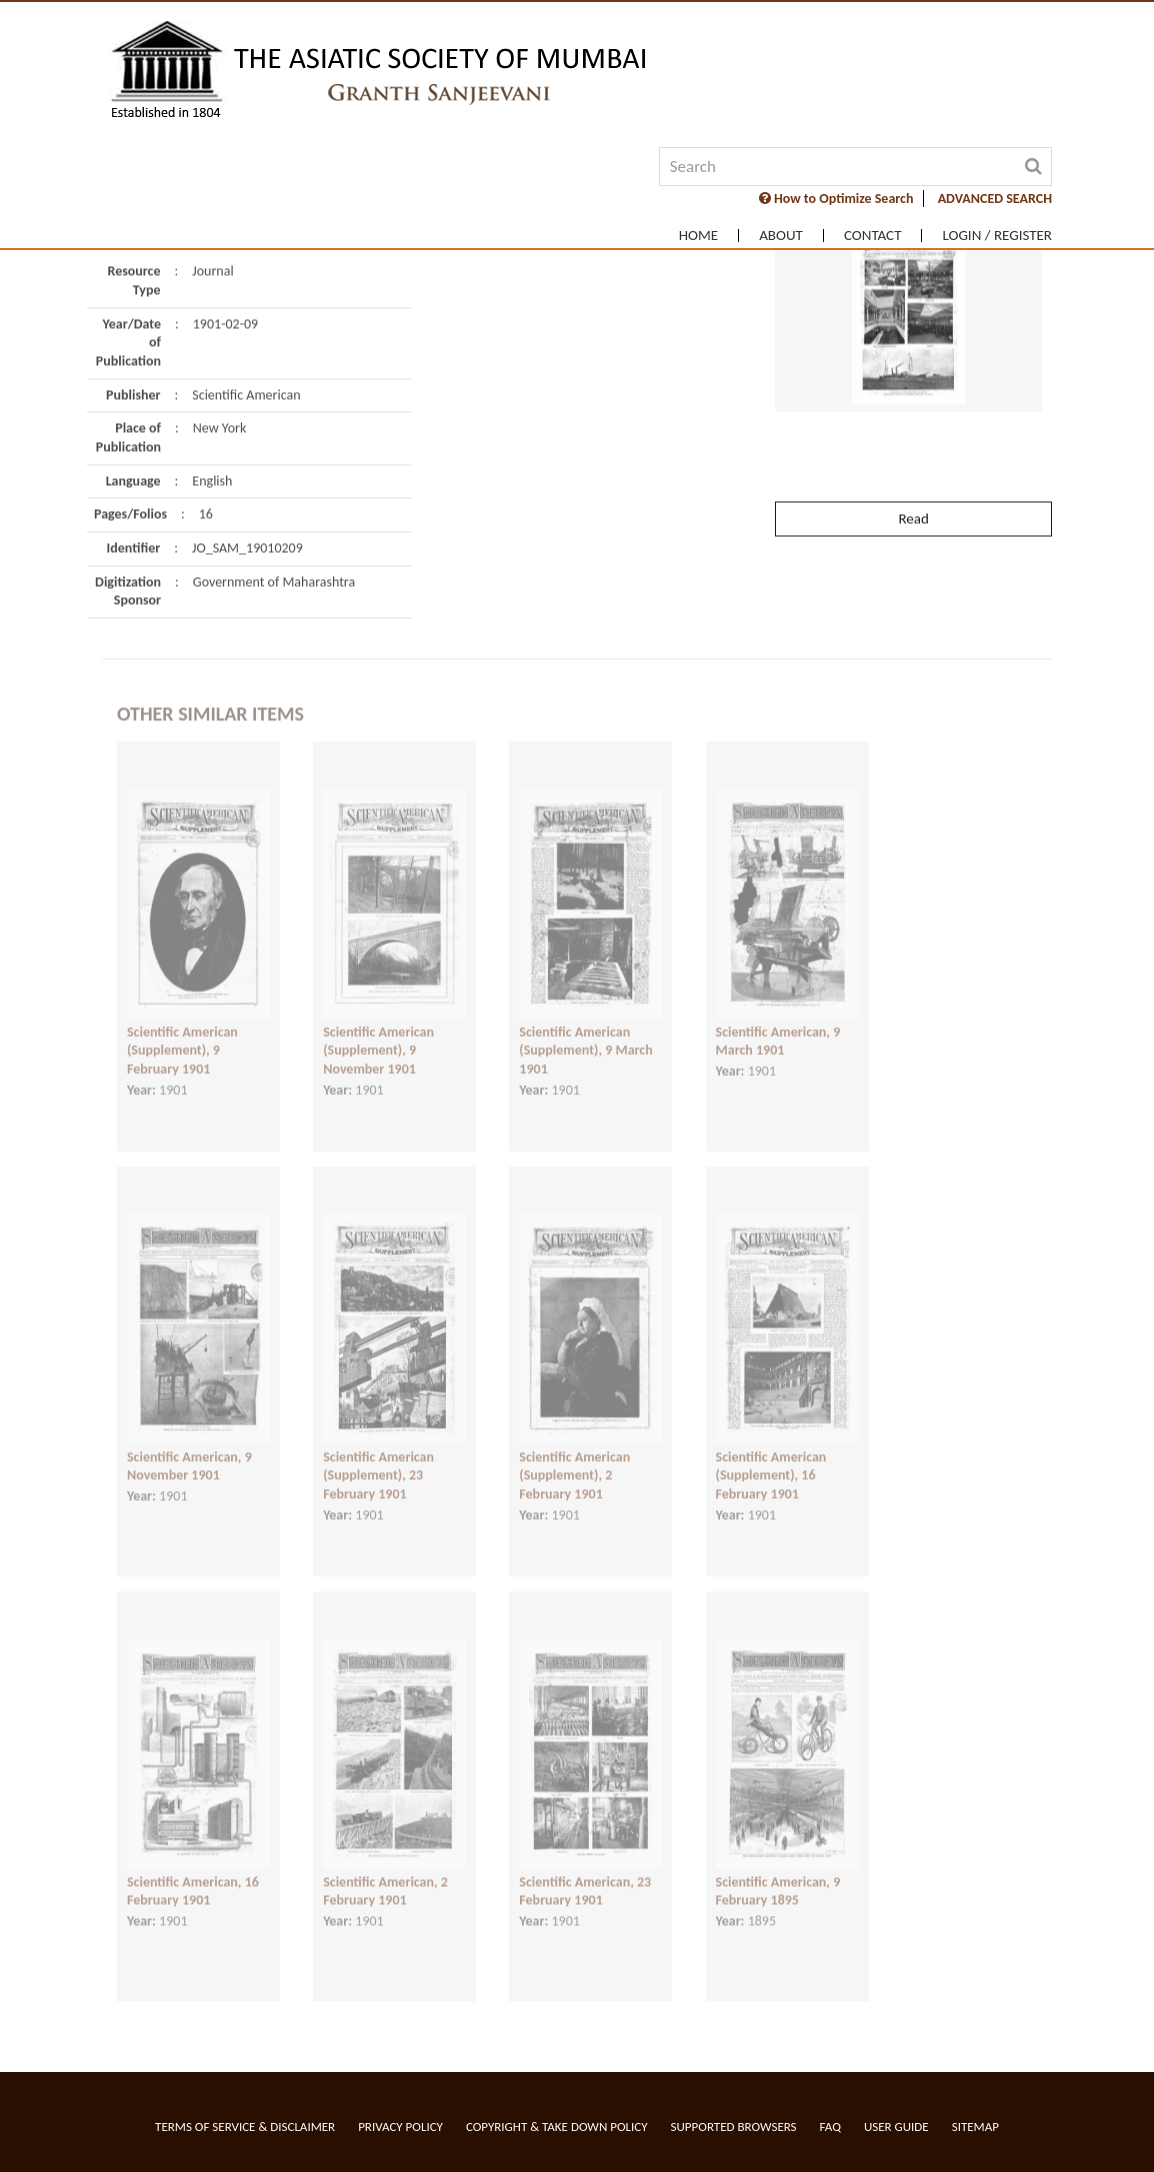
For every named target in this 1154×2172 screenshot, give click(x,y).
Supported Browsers (734, 2126)
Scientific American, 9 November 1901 (189, 1452)
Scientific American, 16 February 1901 (193, 1877)
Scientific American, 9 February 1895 (778, 1877)
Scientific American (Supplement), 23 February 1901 (378, 1461)
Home (698, 235)
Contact (873, 235)
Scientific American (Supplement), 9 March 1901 (585, 1036)
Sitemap (975, 2126)
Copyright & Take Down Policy (557, 2126)
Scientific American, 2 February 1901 (385, 1877)
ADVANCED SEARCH (995, 198)
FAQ (830, 2126)
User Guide (896, 2126)
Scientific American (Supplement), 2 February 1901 (574, 1461)
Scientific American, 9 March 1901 (778, 1027)
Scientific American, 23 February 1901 (585, 1877)
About (781, 235)
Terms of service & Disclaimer (245, 2126)
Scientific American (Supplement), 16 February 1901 (771, 1461)
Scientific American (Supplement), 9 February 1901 (182, 1036)
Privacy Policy (400, 2126)
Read (913, 483)
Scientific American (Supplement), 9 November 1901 (378, 1036)
